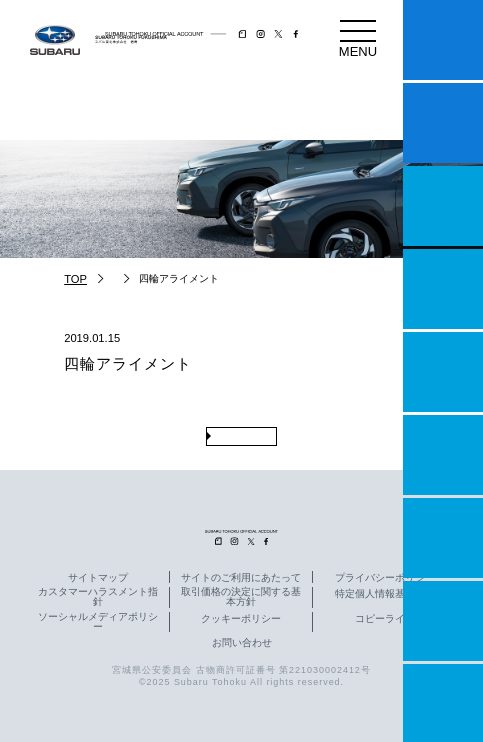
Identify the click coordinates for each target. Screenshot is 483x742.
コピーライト (385, 619)
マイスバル (443, 40)
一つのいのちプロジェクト (443, 206)
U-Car (443, 455)
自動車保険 (443, 538)
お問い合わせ (242, 643)
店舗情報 (443, 372)
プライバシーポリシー (385, 578)
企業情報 (443, 621)
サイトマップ (98, 578)
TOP (75, 279)
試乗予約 (443, 123)
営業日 (443, 289)
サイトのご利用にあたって (241, 578)
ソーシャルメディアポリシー (98, 622)
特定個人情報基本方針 (385, 594)
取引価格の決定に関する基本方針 (241, 597)
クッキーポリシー (241, 619)
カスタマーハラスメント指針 (98, 597)
